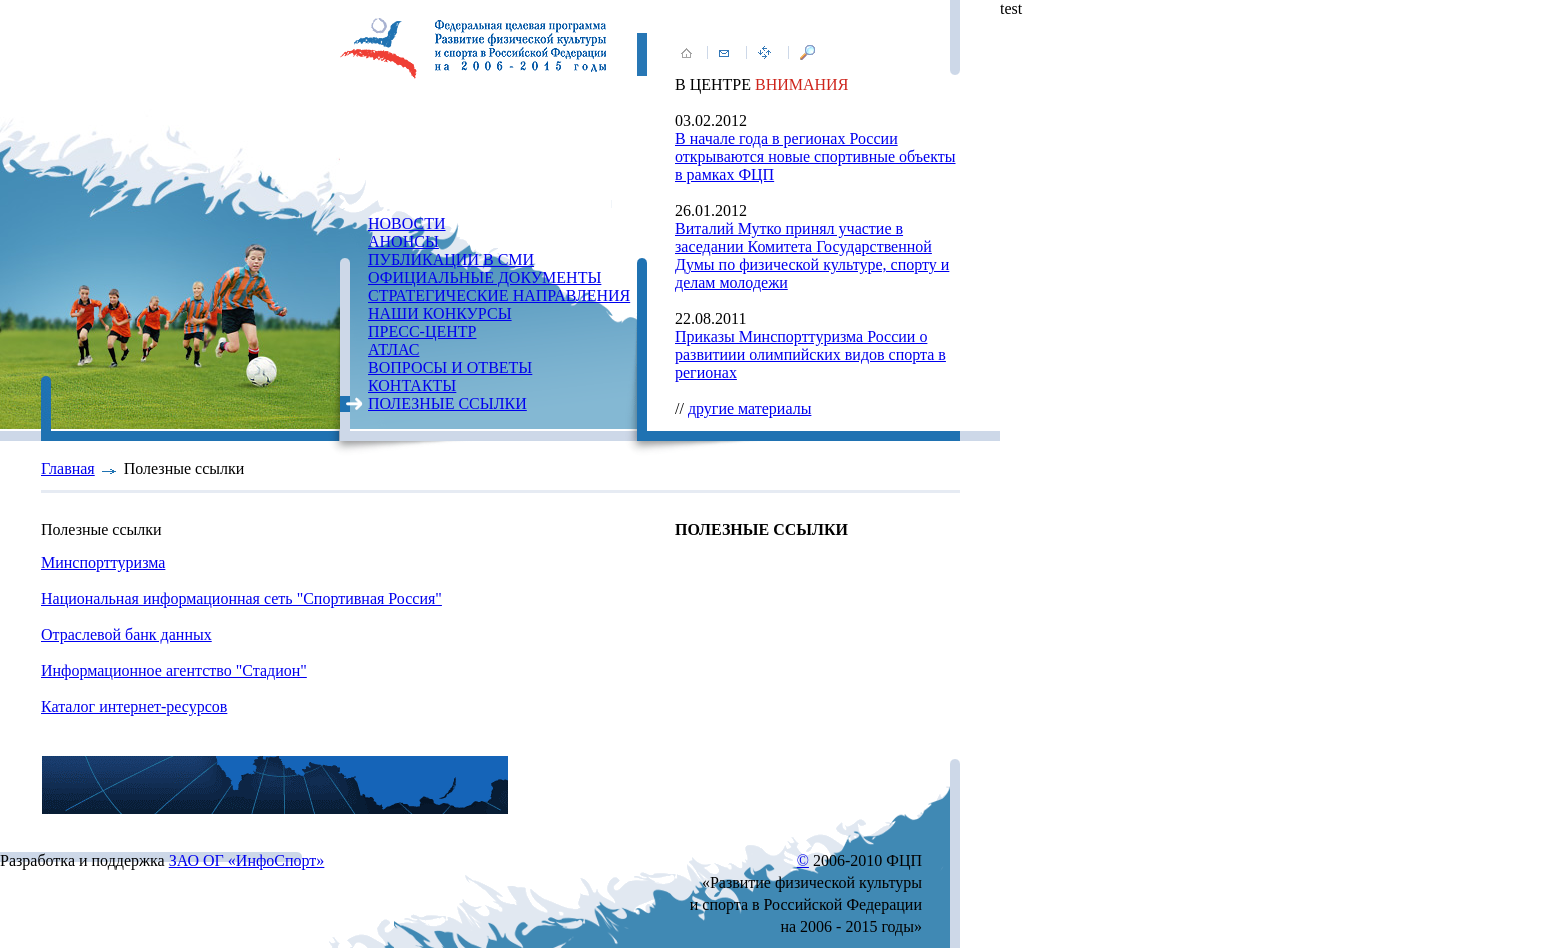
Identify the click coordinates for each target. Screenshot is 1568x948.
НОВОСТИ (407, 223)
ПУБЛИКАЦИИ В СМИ (451, 259)
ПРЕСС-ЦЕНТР (422, 331)
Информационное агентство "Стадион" (174, 670)
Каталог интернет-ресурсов (134, 706)
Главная (68, 468)
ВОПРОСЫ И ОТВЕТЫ (450, 367)
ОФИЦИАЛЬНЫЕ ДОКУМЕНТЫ (484, 277)
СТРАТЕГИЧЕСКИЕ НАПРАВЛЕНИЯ (499, 295)
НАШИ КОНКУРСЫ (440, 313)
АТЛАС (393, 349)
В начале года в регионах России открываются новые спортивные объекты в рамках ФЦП (815, 156)
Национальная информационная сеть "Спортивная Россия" (241, 598)
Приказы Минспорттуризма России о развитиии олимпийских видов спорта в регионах (810, 354)
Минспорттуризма (103, 562)
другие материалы (750, 408)
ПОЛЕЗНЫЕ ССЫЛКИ (447, 403)
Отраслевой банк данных (126, 634)
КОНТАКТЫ (412, 385)
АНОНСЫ (403, 241)
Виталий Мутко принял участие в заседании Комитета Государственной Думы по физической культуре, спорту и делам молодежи (812, 255)
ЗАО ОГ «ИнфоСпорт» (247, 860)
